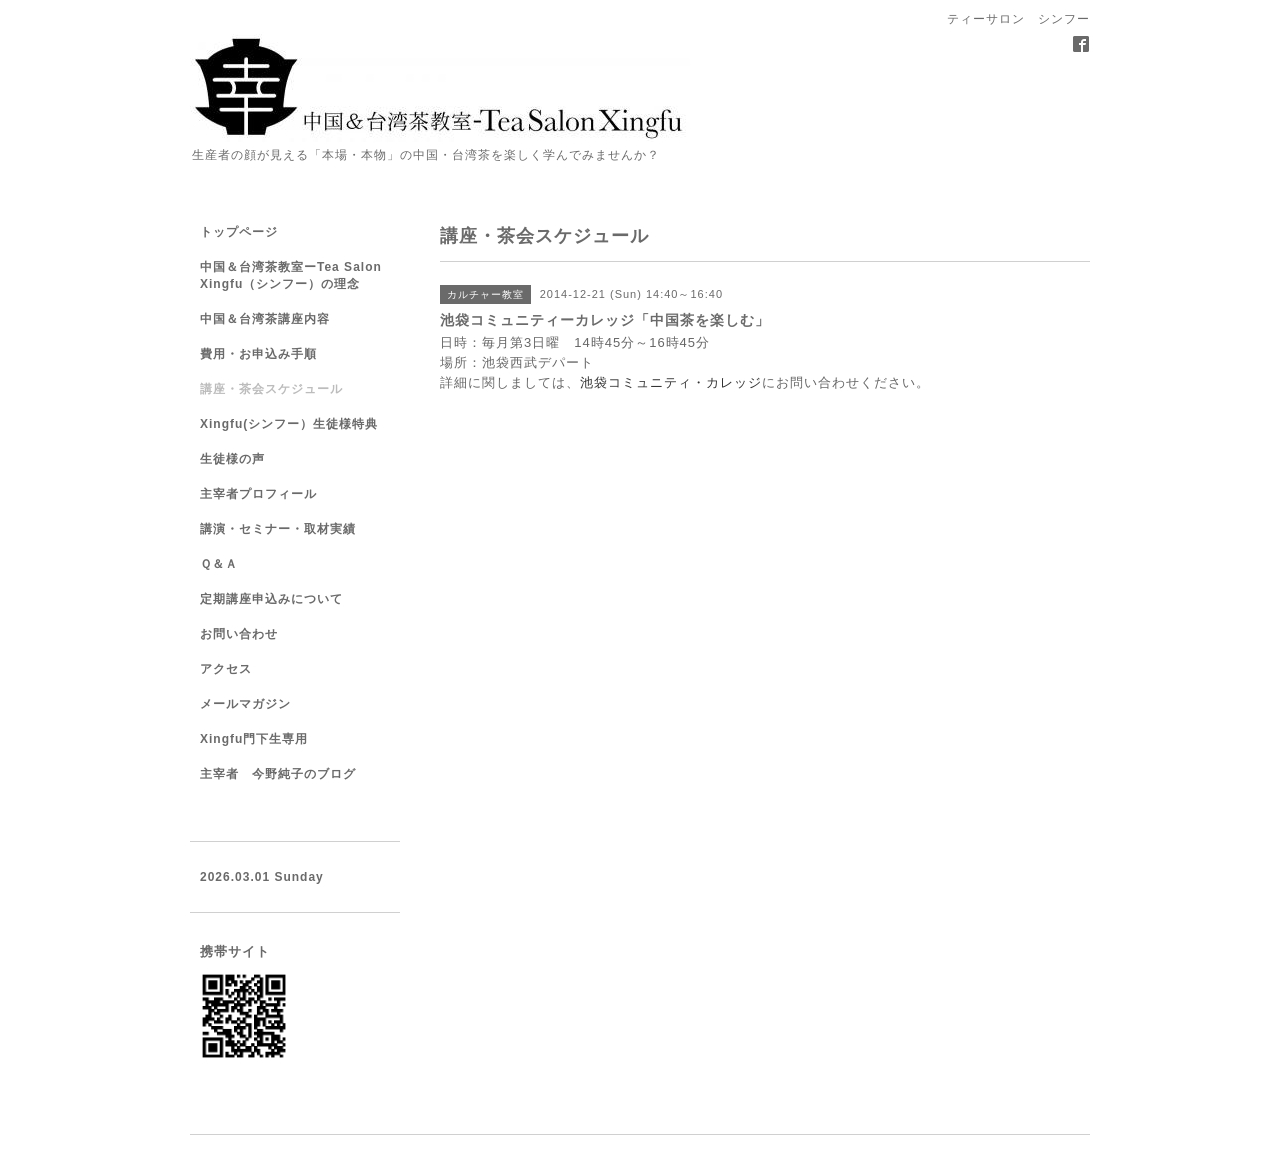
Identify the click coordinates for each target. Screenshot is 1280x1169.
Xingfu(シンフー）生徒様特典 (289, 424)
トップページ (239, 232)
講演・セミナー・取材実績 (278, 529)
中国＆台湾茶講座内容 (265, 319)
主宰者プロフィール (258, 494)
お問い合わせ (239, 634)
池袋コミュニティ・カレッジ (671, 382)
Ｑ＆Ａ (219, 564)
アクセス (226, 669)
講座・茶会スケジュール (271, 389)
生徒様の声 (232, 459)
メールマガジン (245, 704)
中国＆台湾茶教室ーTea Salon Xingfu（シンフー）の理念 (291, 275)
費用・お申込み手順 (258, 354)
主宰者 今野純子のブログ (278, 774)
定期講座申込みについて (271, 599)
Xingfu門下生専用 (254, 739)
